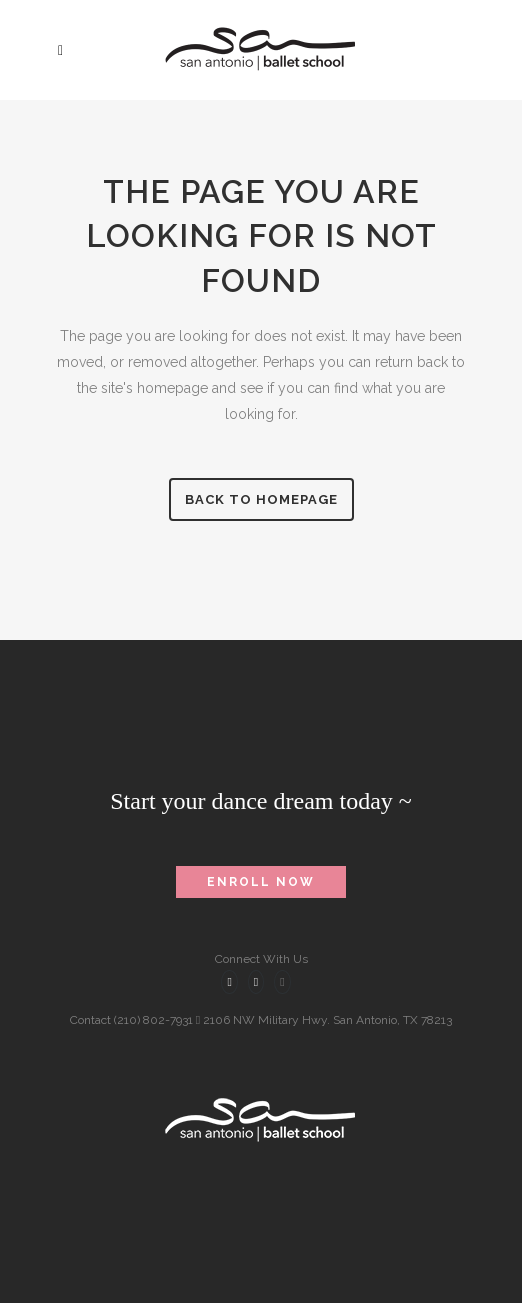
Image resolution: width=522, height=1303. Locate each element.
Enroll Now (261, 882)
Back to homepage (261, 499)
